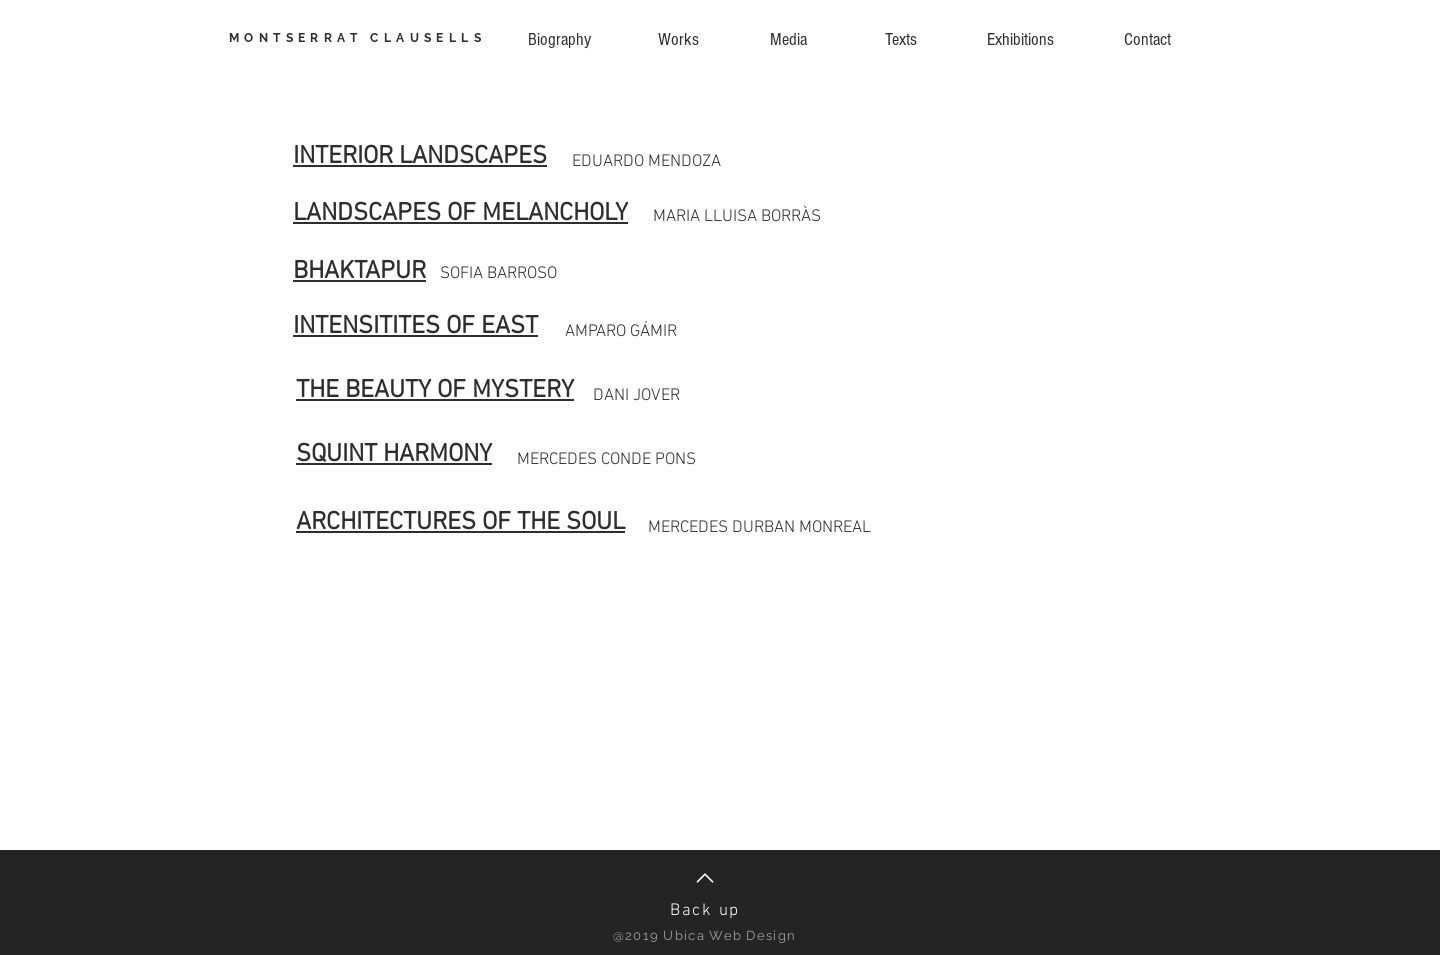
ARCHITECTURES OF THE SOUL (460, 523)
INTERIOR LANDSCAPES (420, 157)
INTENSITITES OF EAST (415, 327)
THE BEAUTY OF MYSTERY (435, 391)
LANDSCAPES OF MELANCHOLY (460, 214)
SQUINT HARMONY (394, 455)
